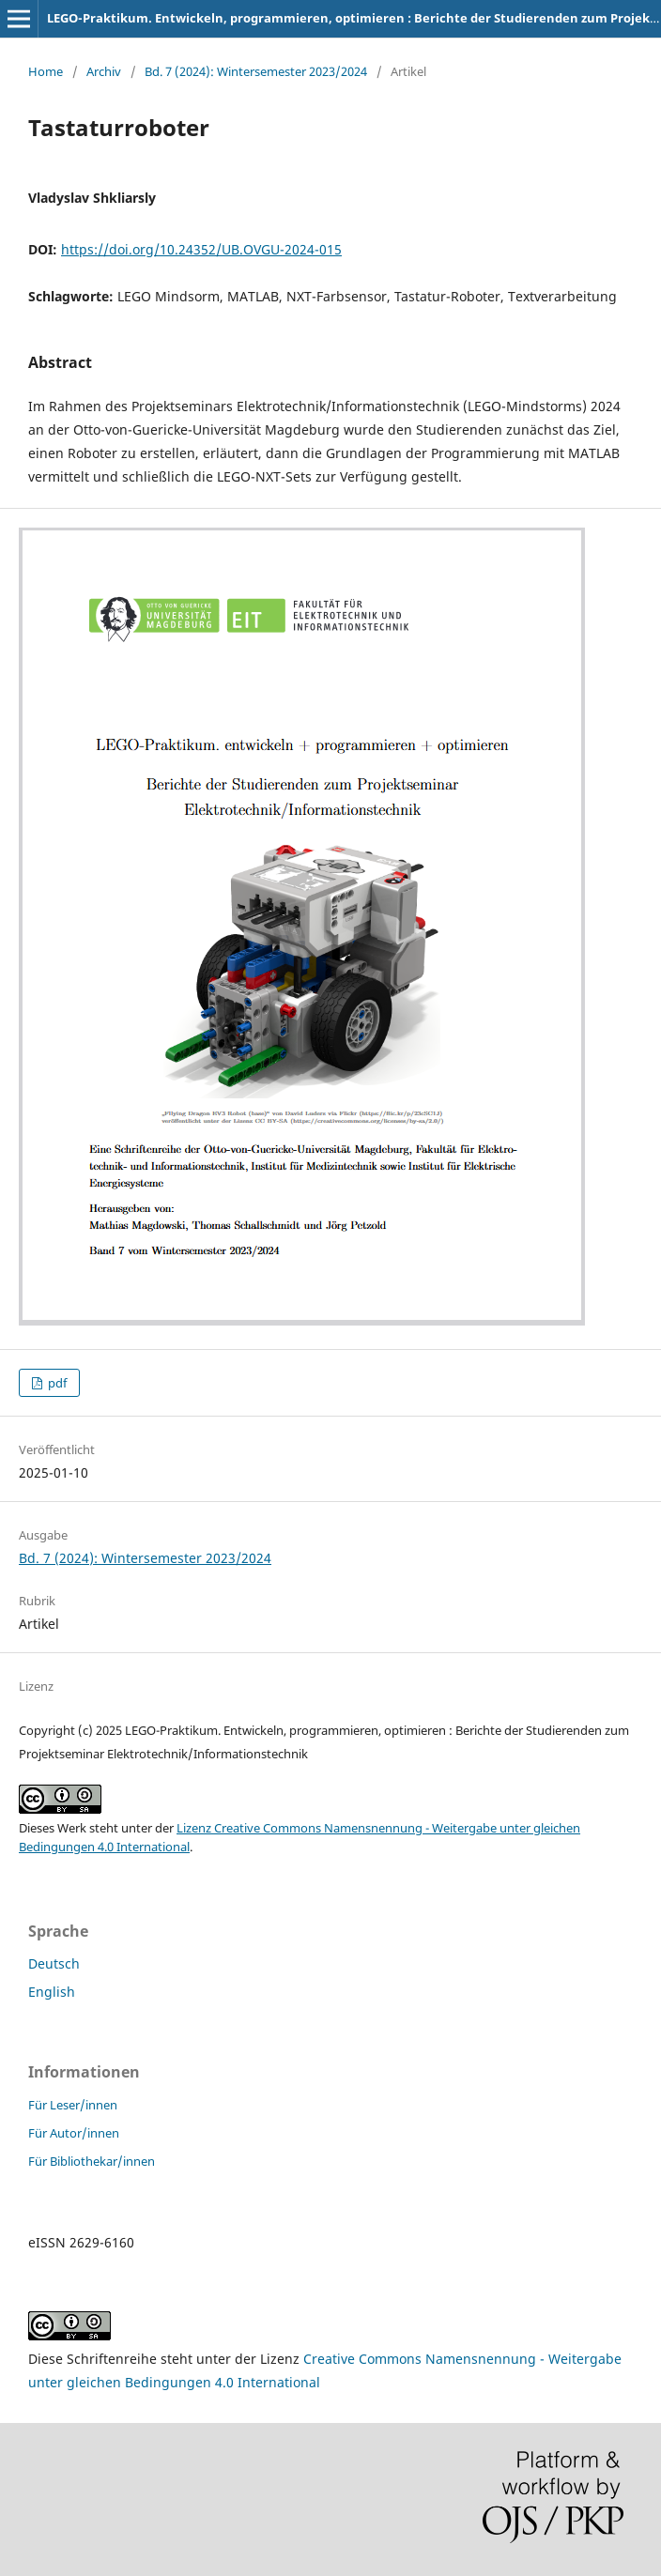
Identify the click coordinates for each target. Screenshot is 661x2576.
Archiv (103, 71)
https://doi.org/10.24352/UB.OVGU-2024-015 (201, 249)
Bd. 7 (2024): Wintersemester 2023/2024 (256, 71)
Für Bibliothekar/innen (91, 2161)
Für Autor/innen (73, 2132)
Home (45, 71)
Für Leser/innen (72, 2104)
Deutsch (54, 1963)
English (51, 1992)
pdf (56, 1382)
